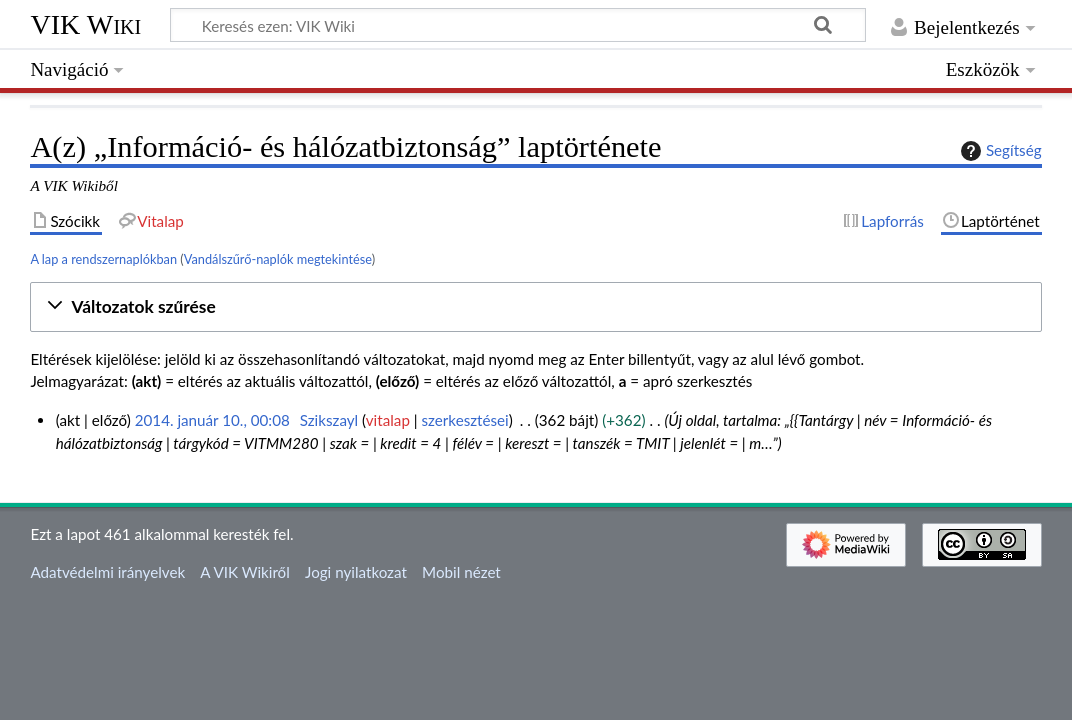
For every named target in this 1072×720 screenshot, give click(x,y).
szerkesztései (465, 420)
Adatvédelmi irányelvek (107, 572)
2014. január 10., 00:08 (212, 420)
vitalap (388, 420)
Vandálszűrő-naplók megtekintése (278, 259)
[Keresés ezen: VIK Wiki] (518, 25)
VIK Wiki (85, 24)
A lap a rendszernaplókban (103, 259)
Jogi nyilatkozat (356, 572)
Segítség (999, 151)
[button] (535, 307)
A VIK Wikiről (244, 572)
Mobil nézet (461, 572)
